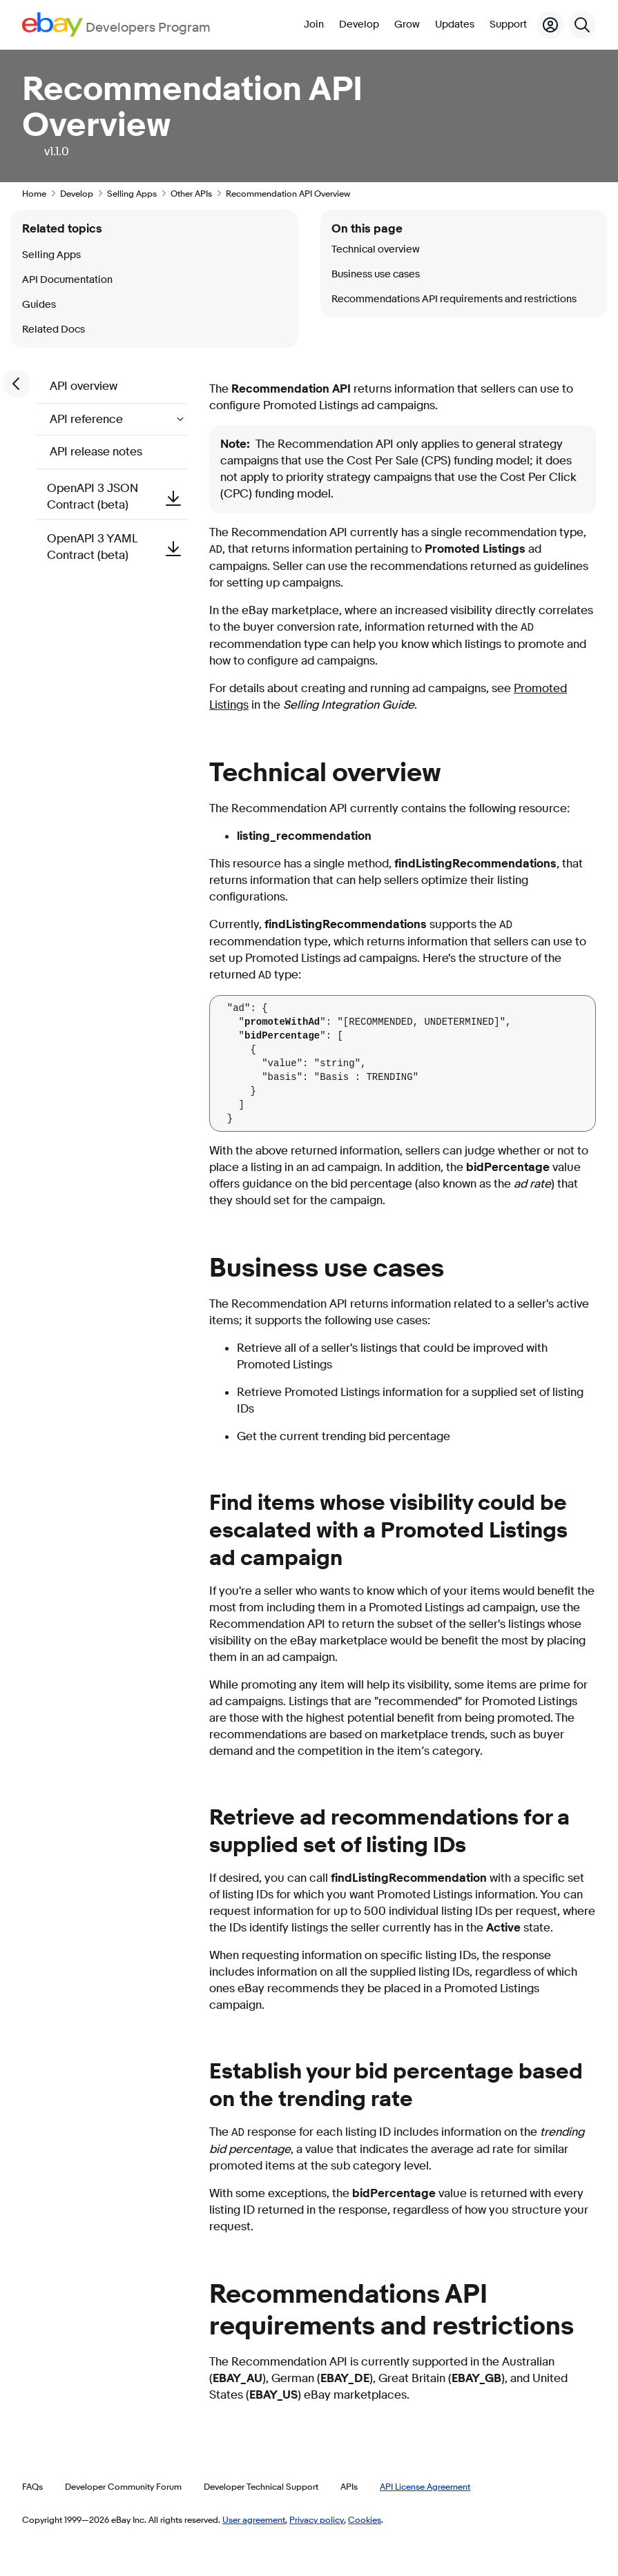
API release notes (96, 451)
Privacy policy (316, 2519)
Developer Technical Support (261, 2486)
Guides (39, 304)
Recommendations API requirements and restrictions (454, 299)
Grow (407, 24)
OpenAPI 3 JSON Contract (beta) (117, 496)
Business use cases (375, 274)
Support (508, 24)
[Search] (582, 25)
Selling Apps (132, 193)
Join (314, 24)
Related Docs (53, 329)
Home (34, 193)
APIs (349, 2486)
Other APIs (191, 193)
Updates (454, 24)
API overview (83, 386)
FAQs (32, 2486)
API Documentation (67, 279)
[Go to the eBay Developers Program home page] (116, 24)
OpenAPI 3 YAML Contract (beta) (117, 546)
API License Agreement (425, 2486)
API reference (88, 419)
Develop (359, 24)
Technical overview (375, 249)
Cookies (364, 2519)
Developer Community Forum (123, 2486)
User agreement (253, 2519)
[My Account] (550, 25)
